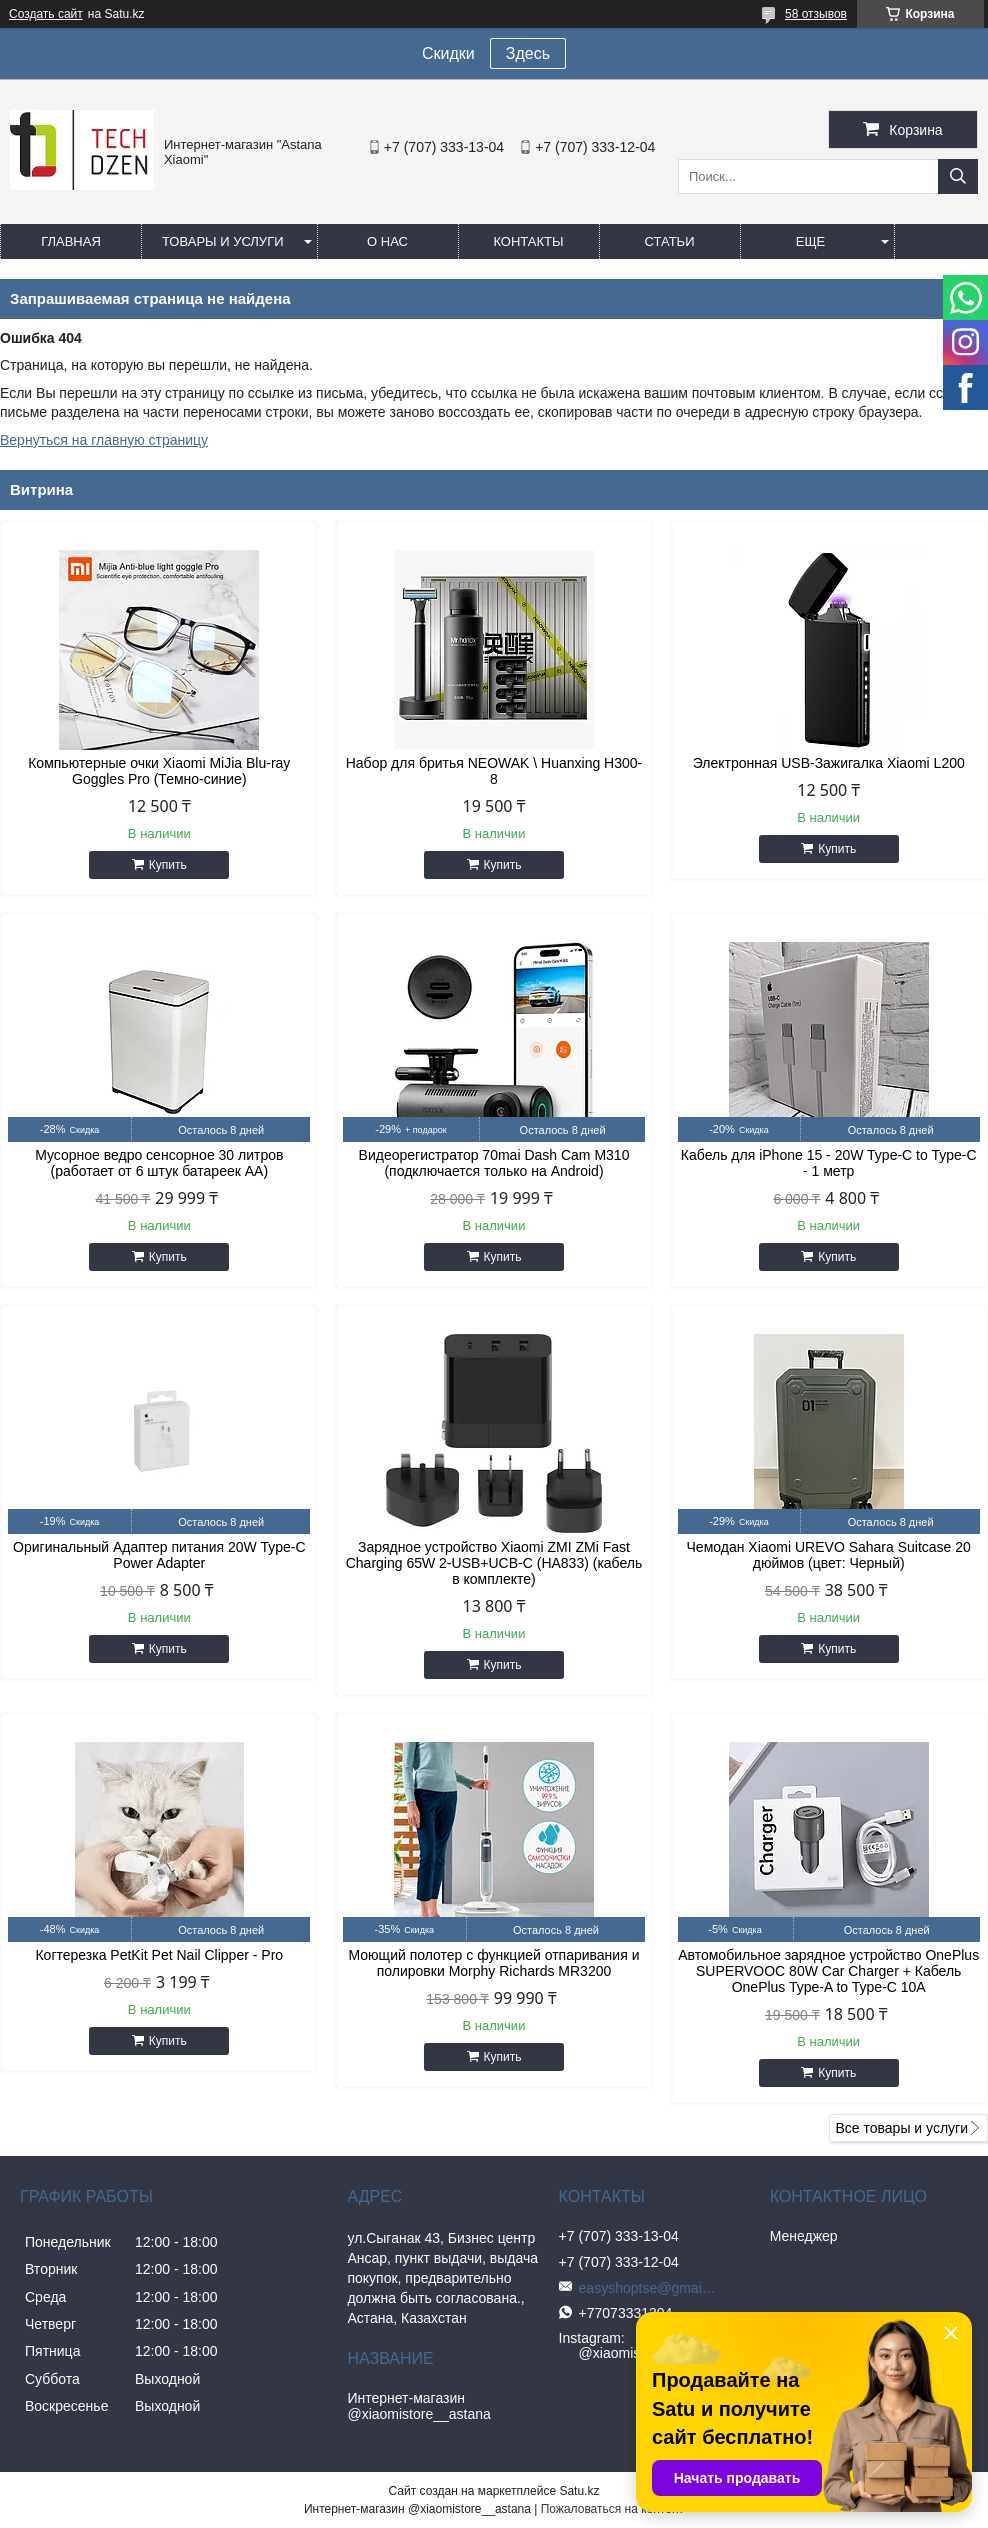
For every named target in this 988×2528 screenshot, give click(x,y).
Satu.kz (579, 2491)
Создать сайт (46, 14)
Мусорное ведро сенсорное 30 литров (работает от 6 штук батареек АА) (159, 1163)
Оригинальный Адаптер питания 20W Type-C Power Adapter (159, 1555)
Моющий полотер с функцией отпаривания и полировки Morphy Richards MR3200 (494, 1963)
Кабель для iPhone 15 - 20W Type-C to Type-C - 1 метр (829, 1163)
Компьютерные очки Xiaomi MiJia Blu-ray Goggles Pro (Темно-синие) (159, 771)
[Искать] (958, 176)
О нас (387, 241)
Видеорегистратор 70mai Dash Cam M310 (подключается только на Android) (494, 1163)
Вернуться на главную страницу (104, 440)
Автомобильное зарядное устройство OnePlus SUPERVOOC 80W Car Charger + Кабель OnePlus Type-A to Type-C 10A (828, 1971)
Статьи (670, 241)
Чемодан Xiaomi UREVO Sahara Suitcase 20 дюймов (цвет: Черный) (829, 1555)
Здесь (528, 53)
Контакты (528, 241)
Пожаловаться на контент (612, 2509)
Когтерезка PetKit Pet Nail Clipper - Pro (159, 1955)
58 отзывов (816, 14)
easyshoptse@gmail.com (649, 2288)
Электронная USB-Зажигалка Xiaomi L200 (829, 763)
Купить (168, 865)
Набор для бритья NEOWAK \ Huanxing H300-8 (494, 771)
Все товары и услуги (901, 2128)
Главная (71, 241)
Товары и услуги (223, 241)
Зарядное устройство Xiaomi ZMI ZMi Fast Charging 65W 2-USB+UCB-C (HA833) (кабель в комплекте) (494, 1563)
